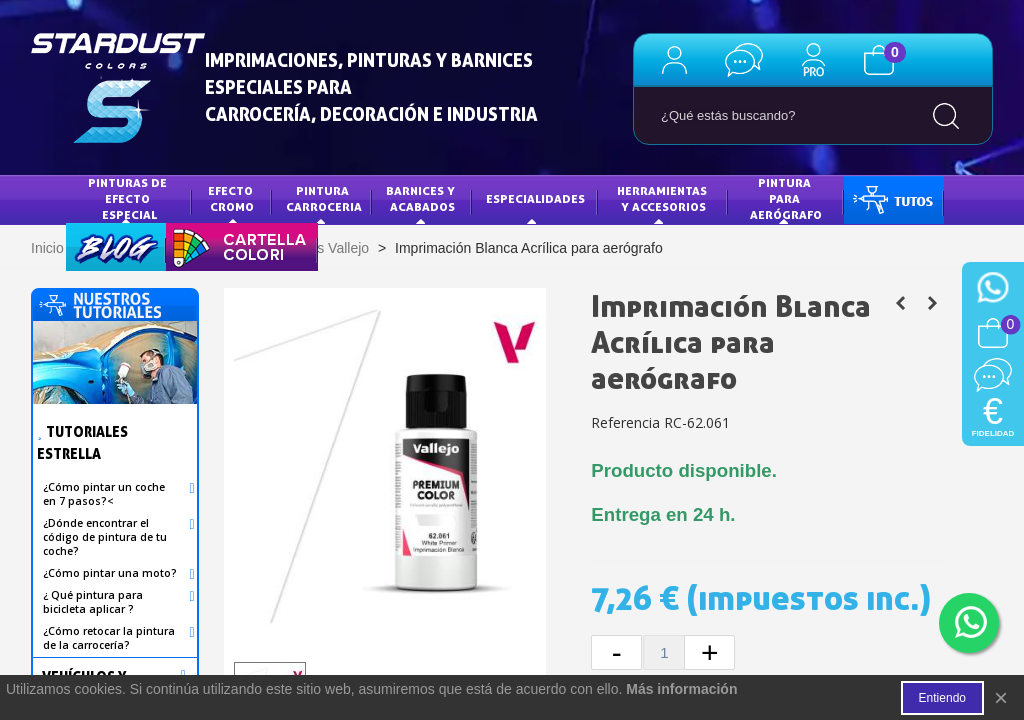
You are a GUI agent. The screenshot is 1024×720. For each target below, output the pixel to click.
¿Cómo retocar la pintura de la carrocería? (109, 638)
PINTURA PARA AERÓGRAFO (786, 198)
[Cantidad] (664, 652)
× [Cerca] (1001, 697)
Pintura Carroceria (324, 198)
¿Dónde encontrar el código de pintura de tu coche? (105, 537)
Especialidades (535, 198)
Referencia (625, 422)
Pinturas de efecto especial (129, 198)
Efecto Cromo (232, 198)
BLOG (96, 245)
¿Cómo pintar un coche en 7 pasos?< (104, 494)
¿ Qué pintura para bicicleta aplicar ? (93, 602)
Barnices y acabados (422, 198)
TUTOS (878, 198)
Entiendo (942, 698)
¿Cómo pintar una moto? (110, 573)
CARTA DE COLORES (237, 245)
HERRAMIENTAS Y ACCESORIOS (663, 198)
